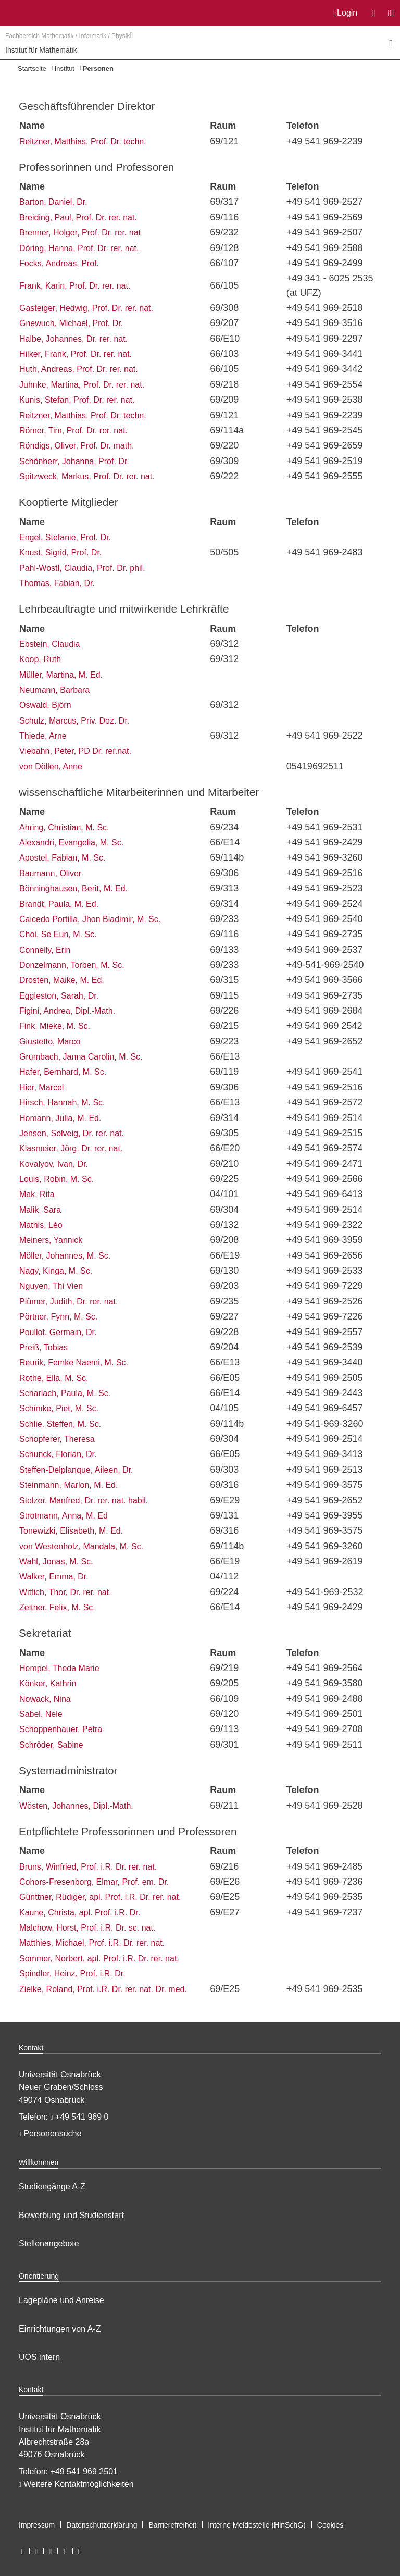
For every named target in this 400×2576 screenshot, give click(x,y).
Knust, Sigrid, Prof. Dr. (60, 552)
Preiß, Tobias (43, 1347)
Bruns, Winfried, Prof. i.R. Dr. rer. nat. (88, 1866)
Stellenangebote (49, 2243)
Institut (64, 68)
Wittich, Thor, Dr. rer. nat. (65, 1592)
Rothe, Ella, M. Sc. (54, 1378)
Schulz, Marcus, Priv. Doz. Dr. (74, 720)
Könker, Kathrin (47, 1683)
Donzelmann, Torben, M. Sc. (71, 965)
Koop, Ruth (40, 659)
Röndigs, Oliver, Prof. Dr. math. (76, 445)
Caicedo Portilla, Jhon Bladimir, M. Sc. (89, 919)
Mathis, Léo (41, 1225)
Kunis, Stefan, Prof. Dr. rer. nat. (76, 399)
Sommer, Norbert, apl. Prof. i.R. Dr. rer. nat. (99, 1958)
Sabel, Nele (41, 1714)
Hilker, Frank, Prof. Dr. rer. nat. (75, 354)
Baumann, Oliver (50, 873)
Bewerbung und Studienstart (71, 2215)
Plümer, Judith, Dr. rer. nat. (68, 1301)
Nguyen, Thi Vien (51, 1285)
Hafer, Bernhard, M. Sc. (62, 1071)
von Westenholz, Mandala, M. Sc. (81, 1546)
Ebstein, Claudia (49, 644)
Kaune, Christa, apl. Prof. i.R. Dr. (79, 1912)
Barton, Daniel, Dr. (53, 201)
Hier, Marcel (41, 1087)
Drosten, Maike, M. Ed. (61, 980)
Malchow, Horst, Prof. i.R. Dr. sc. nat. (87, 1927)
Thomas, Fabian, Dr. (57, 583)
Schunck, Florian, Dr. (58, 1454)
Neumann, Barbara (54, 690)
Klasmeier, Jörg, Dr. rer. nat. (70, 1148)
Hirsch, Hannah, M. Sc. (62, 1102)
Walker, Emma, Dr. (54, 1576)
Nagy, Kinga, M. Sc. (55, 1270)
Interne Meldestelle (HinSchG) (257, 2525)
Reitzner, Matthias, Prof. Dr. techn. (82, 141)
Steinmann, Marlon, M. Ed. (68, 1484)
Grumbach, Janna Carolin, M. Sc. (81, 1056)
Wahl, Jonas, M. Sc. (56, 1561)
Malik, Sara (40, 1209)
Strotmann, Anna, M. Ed (63, 1515)
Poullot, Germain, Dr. (58, 1332)
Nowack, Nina (45, 1699)
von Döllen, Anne (50, 766)
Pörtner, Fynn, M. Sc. (58, 1316)
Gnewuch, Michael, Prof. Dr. (71, 323)
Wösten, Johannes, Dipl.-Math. (76, 1805)
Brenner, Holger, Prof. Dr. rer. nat (80, 232)
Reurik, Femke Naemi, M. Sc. (73, 1362)
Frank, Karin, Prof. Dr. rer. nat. (74, 285)
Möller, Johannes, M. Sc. (64, 1255)
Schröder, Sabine (51, 1744)
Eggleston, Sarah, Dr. (58, 995)
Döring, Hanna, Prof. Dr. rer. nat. (79, 248)
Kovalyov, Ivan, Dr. (53, 1164)
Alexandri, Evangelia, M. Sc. (71, 842)
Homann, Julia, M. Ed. (60, 1118)
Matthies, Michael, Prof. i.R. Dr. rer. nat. (92, 1942)
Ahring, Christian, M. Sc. (64, 827)
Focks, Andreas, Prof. (59, 263)
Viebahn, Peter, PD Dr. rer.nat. (75, 750)
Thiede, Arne (43, 735)
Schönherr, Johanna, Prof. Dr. (74, 461)
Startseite (32, 68)
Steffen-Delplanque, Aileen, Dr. (76, 1469)
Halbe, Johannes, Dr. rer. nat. (73, 338)
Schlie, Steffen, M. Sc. (60, 1424)
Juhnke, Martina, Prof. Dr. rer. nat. (81, 384)
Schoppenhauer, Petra (60, 1729)
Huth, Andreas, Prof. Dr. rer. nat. (78, 369)
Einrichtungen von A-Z (60, 2328)
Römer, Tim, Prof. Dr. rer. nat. (73, 430)
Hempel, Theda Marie (59, 1668)
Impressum (37, 2525)
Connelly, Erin (44, 949)
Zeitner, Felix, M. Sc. (57, 1607)
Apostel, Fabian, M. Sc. (62, 857)
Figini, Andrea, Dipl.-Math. (67, 1010)
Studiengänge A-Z (52, 2186)
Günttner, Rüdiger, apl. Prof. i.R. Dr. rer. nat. (100, 1897)
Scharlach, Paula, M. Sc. (64, 1393)
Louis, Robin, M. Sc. (56, 1179)
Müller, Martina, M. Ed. (61, 674)
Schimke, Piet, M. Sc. (58, 1408)
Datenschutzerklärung (101, 2525)
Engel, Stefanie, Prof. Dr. (65, 537)
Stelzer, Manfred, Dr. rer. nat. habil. (83, 1500)
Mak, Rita (37, 1194)
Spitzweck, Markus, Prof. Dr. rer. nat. (87, 476)
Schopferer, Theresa (57, 1439)
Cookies (330, 2525)
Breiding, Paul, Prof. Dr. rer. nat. (78, 217)
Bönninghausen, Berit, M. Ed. (73, 888)
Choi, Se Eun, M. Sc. (58, 934)
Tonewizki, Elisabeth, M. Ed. (71, 1530)
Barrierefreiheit (172, 2525)
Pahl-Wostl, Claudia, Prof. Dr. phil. (82, 568)
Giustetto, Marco (49, 1041)
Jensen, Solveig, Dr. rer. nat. (71, 1133)
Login (346, 13)
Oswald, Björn (45, 705)
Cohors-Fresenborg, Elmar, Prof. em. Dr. (94, 1881)
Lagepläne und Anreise (61, 2300)
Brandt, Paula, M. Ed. (58, 904)
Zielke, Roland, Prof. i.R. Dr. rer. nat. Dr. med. (103, 1989)
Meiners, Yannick (50, 1240)
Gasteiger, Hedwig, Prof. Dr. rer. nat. (86, 308)
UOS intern (39, 2357)
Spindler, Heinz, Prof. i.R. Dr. (72, 1973)
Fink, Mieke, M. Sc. (54, 1026)
